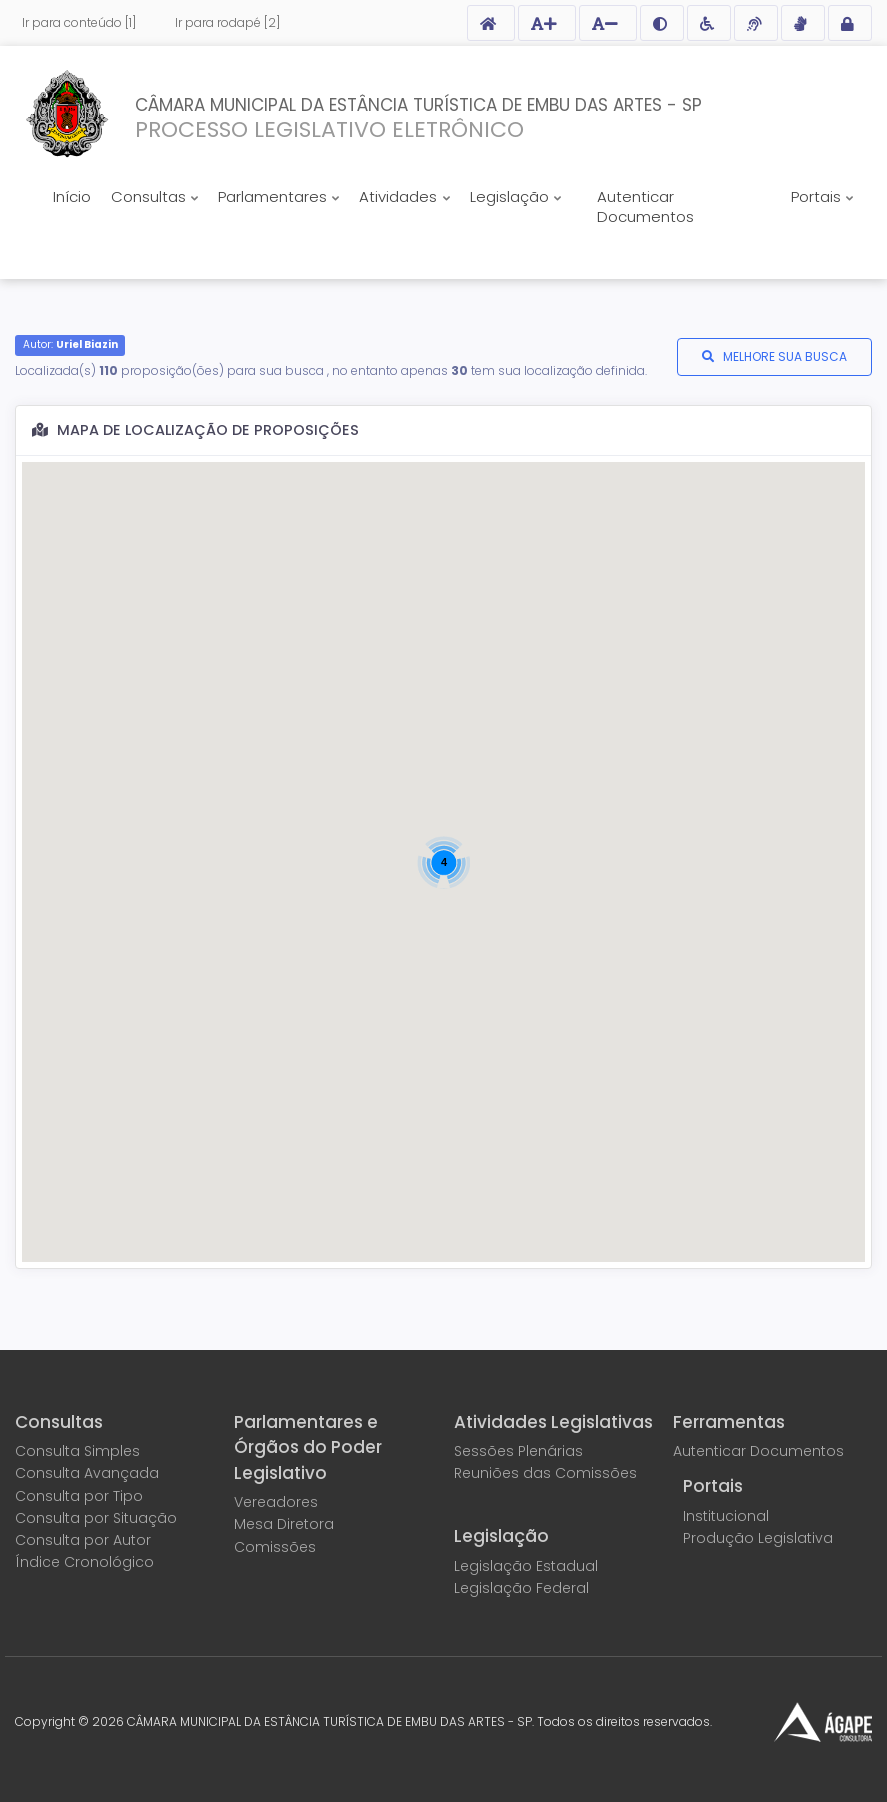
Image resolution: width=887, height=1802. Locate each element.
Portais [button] (818, 196)
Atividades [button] (400, 196)
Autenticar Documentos (645, 206)
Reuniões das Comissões (545, 1473)
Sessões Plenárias (518, 1451)
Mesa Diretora (284, 1524)
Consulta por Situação (96, 1518)
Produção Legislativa (758, 1538)
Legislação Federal (521, 1588)
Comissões (275, 1547)
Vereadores (276, 1502)
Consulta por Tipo (79, 1496)
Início (72, 196)
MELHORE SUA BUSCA (785, 356)
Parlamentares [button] (274, 196)
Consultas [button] (150, 196)
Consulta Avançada (87, 1473)
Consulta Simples (77, 1451)
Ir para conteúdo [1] (79, 22)
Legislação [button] (511, 196)
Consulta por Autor (83, 1540)
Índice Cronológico (84, 1562)
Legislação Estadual (526, 1566)
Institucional (726, 1516)
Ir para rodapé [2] (227, 22)
